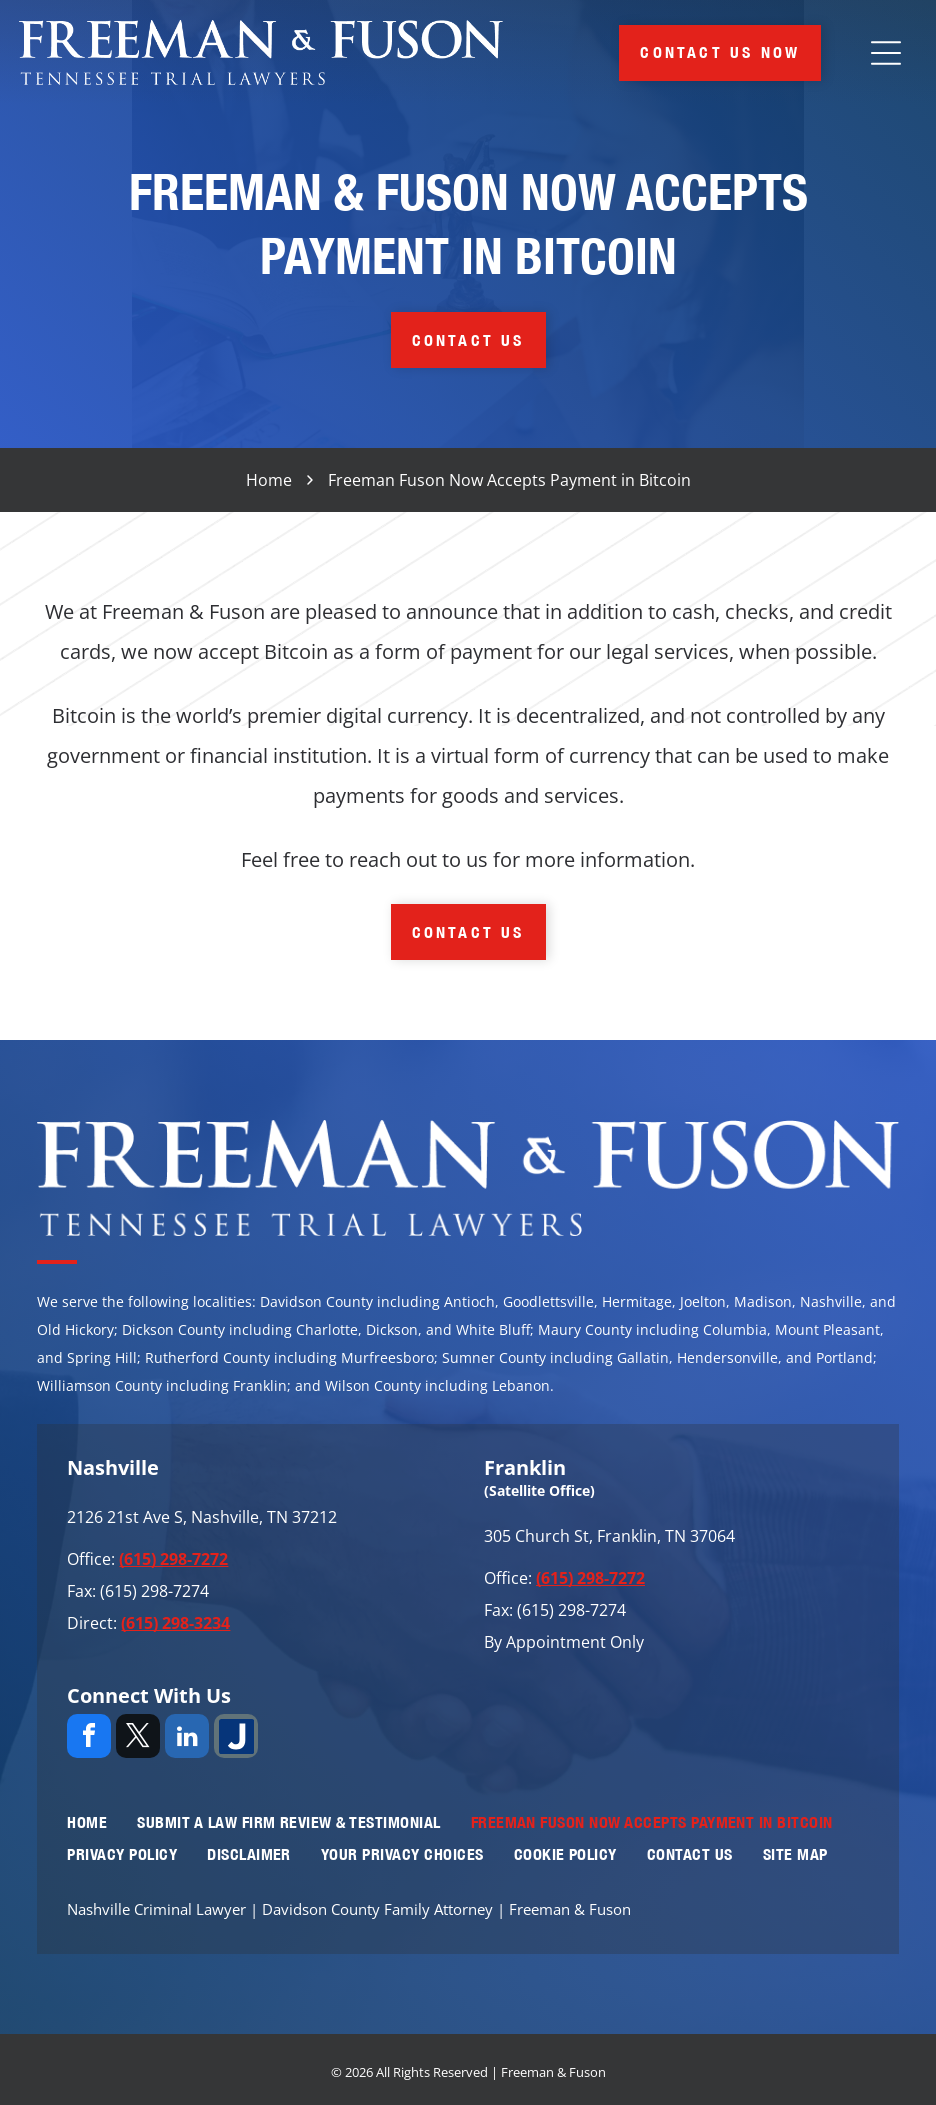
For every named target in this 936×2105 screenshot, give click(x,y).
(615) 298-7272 (173, 1559)
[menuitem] (87, 1822)
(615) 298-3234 (175, 1623)
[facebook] (89, 1738)
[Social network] (236, 1738)
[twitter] (138, 1738)
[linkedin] (187, 1738)
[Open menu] (886, 53)
